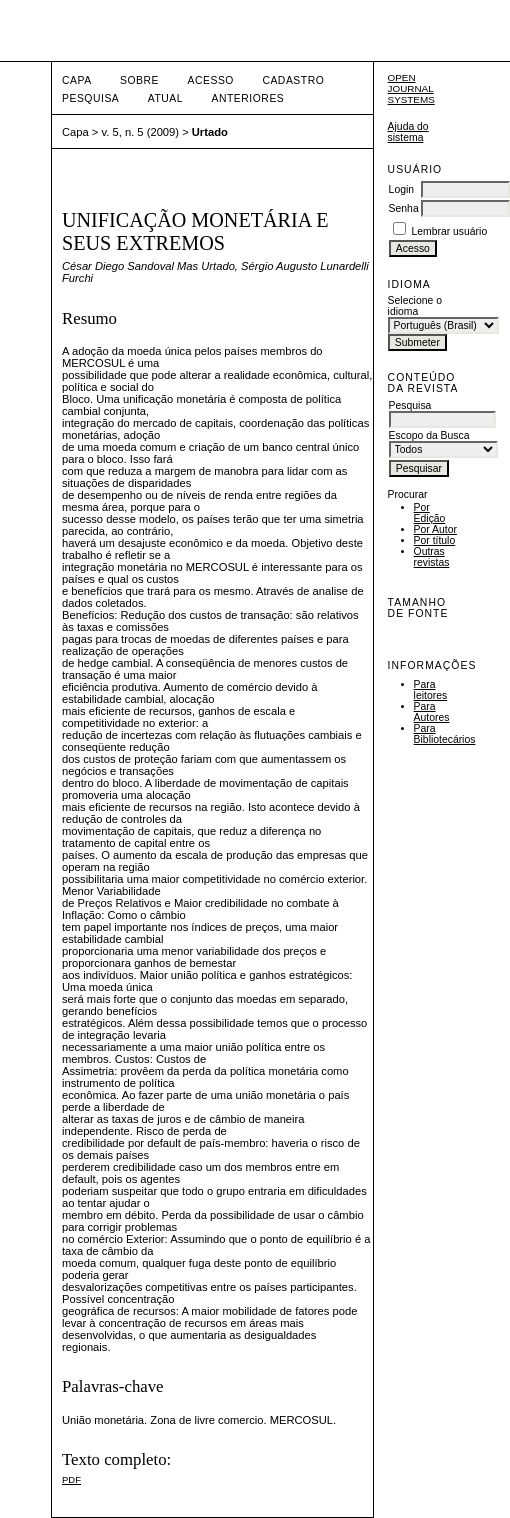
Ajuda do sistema (408, 132)
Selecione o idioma (415, 306)
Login (401, 189)
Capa (77, 80)
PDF (71, 1479)
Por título (435, 540)
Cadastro (293, 80)
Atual (165, 98)
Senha (404, 208)
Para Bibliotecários (445, 734)
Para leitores (431, 690)
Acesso (211, 80)
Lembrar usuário (450, 231)
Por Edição (430, 513)
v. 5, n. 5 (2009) (141, 132)
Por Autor (435, 529)
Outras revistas (432, 557)
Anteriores (248, 98)
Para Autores (432, 712)
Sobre (139, 80)
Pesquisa (90, 98)
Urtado (210, 132)
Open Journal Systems (411, 88)
